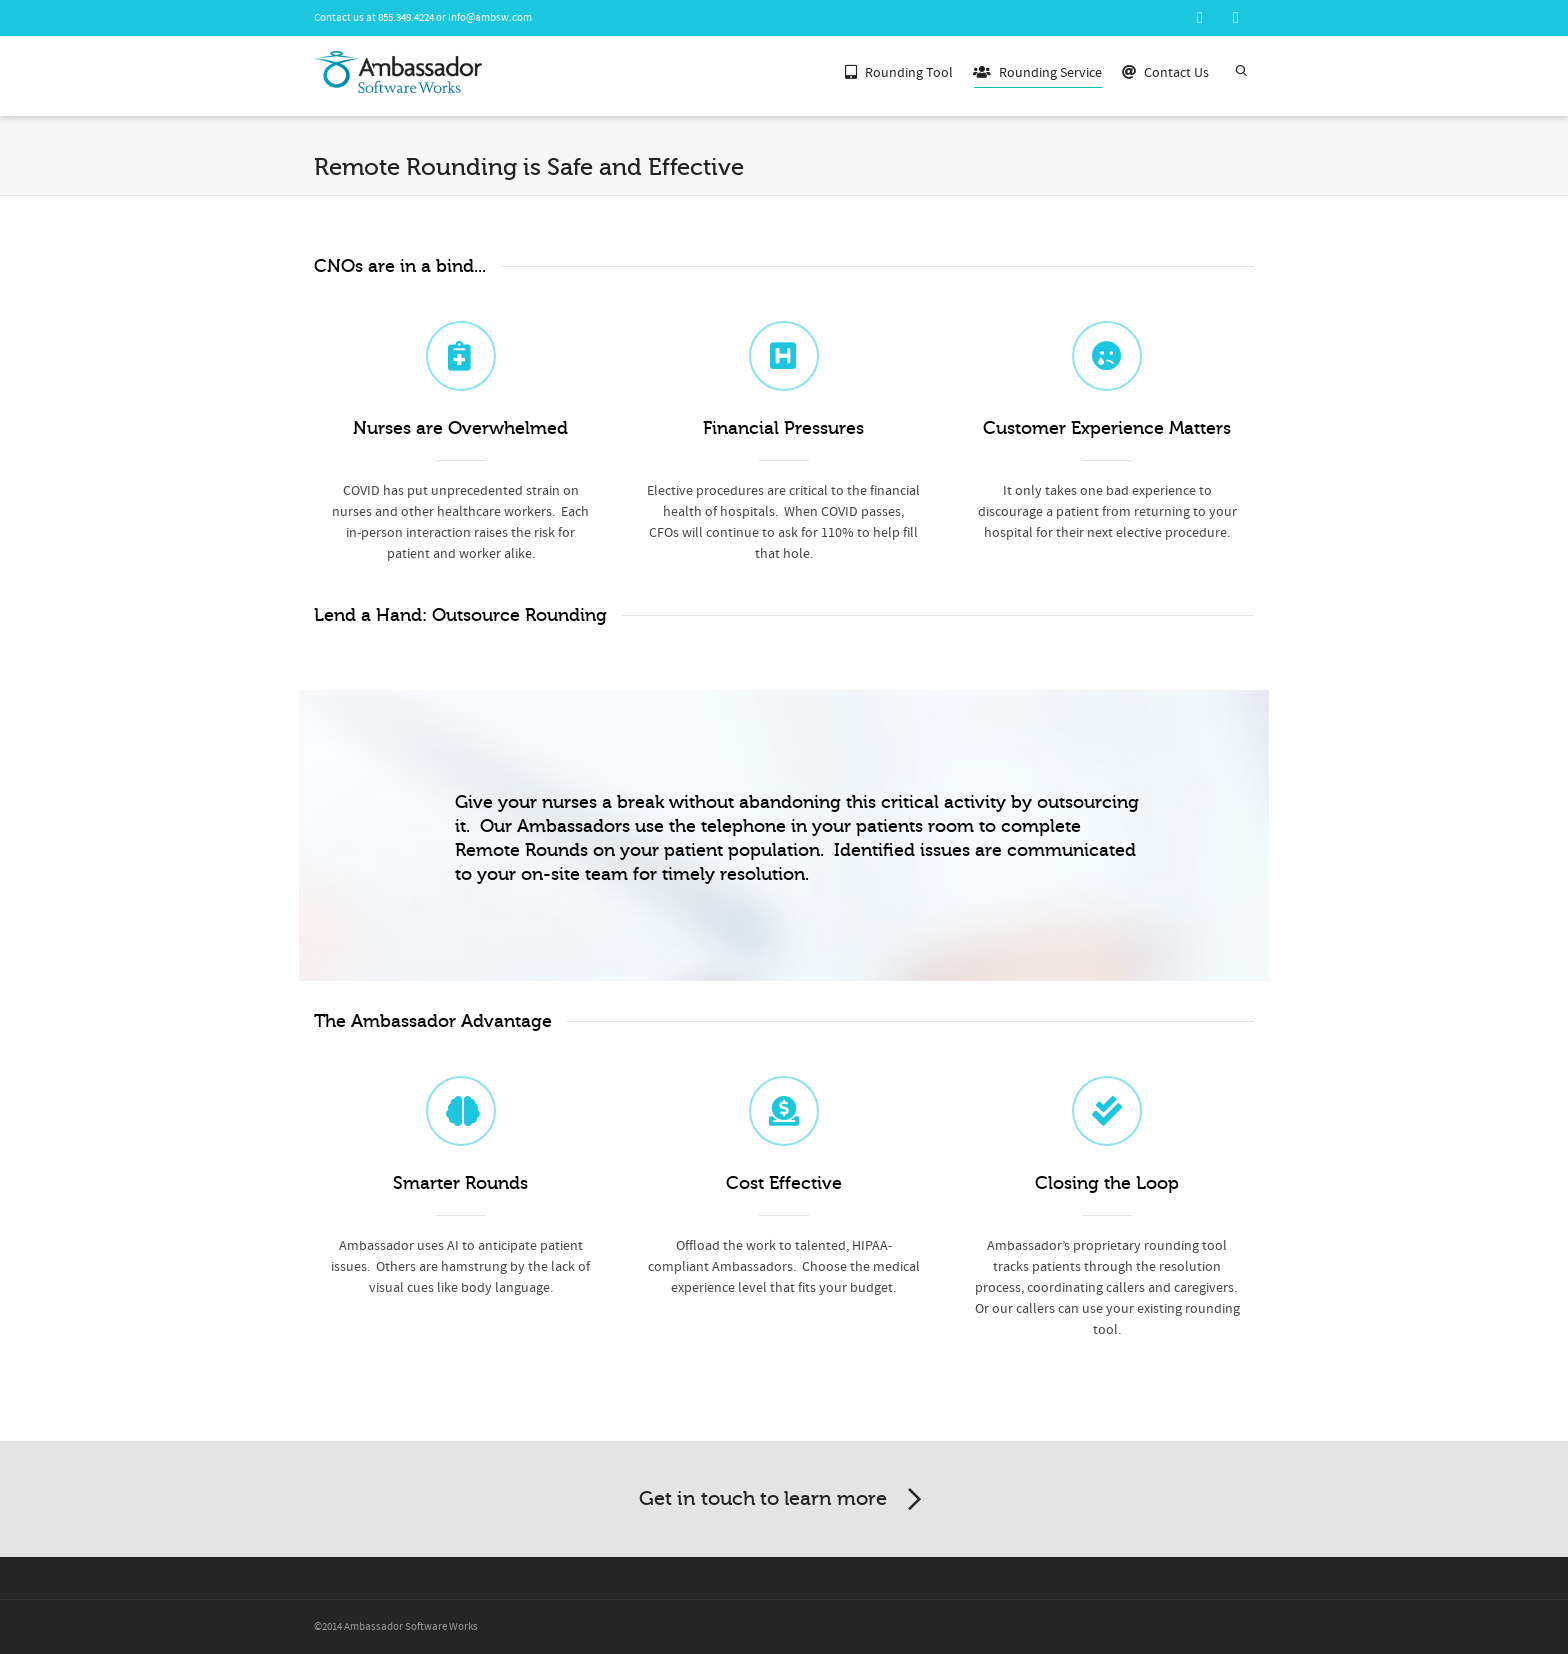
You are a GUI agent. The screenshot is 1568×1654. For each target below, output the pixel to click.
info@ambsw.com (490, 18)
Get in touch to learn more (784, 1500)
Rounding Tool (899, 71)
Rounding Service (1037, 74)
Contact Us (1165, 71)
